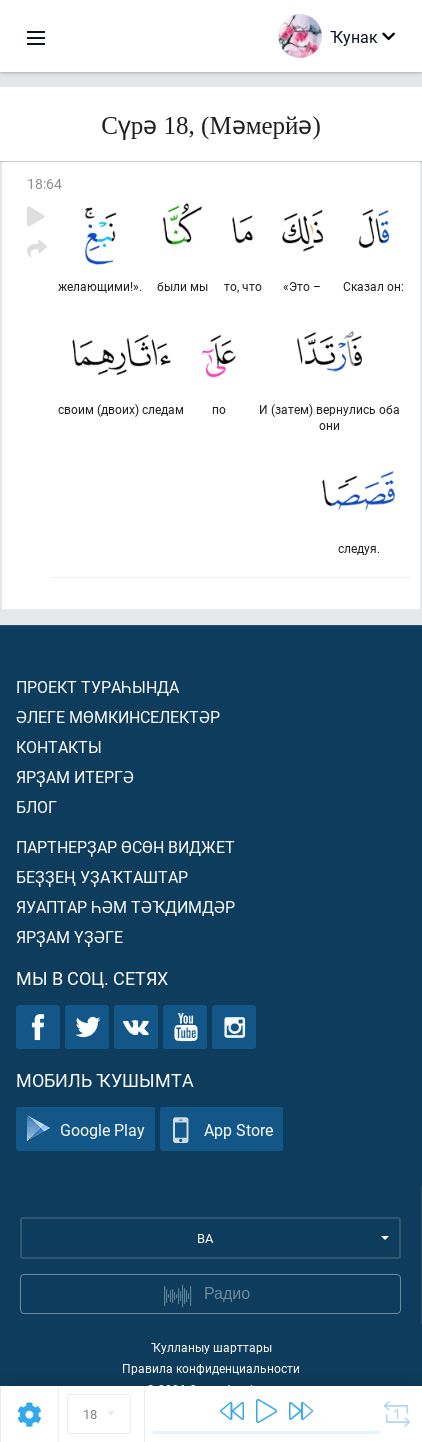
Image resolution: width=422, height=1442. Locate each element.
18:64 (44, 183)
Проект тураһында (97, 686)
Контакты (59, 746)
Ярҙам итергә (75, 776)
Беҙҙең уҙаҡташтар (102, 876)
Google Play (85, 1129)
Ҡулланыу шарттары (211, 1347)
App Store (221, 1129)
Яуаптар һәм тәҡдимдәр (125, 906)
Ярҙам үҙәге (69, 936)
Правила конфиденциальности (211, 1368)
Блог (36, 806)
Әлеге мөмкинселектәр (118, 716)
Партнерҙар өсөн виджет (125, 846)
